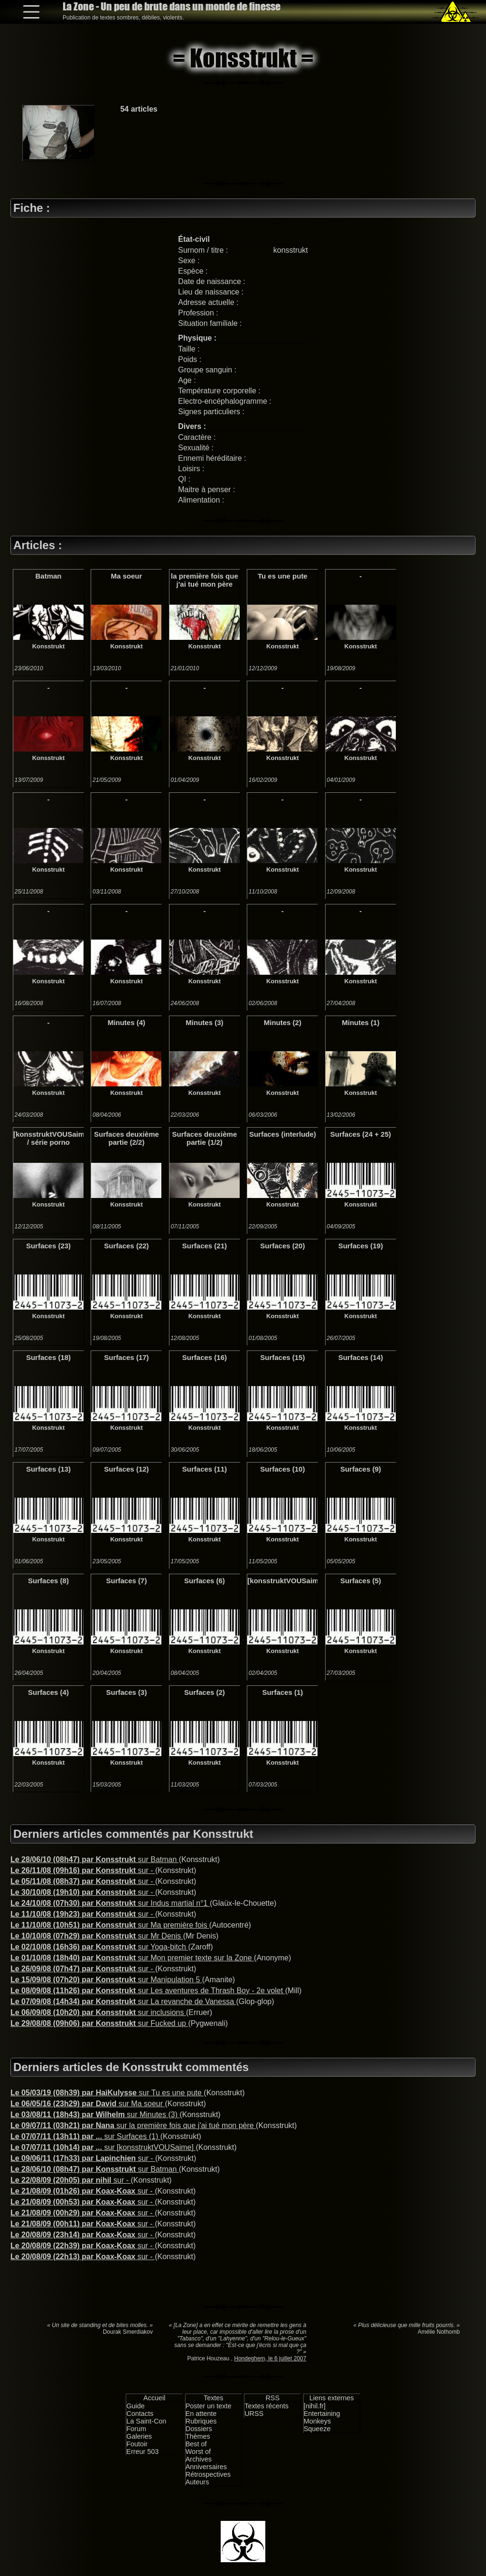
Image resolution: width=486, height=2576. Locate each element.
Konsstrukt (48, 646)
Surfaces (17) (126, 1357)
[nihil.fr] (315, 2406)
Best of (196, 2444)
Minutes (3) (204, 1022)
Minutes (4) (126, 1022)
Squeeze (317, 2429)
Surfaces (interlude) (282, 1134)
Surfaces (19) (360, 1246)
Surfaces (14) (360, 1357)
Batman (48, 576)
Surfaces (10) (282, 1469)
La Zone (171, 6)
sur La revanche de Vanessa (123, 2001)
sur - (82, 1870)
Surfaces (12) (126, 1469)
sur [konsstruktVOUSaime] (103, 2147)
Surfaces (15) (282, 1357)
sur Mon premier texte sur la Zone (132, 1958)
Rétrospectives (208, 2474)
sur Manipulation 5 (106, 1980)
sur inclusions (98, 2012)
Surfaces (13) (48, 1469)
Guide (135, 2406)
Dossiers (199, 2429)
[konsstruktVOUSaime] (282, 1581)
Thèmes (198, 2436)
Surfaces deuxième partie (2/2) (126, 1138)
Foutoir (137, 2444)
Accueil (154, 2398)
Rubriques (201, 2421)
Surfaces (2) (204, 1692)
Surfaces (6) (204, 1581)
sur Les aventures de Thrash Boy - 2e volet (147, 1991)
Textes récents (266, 2406)
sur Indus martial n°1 (110, 1903)
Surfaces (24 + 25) (360, 1134)
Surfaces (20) (282, 1246)
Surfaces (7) (126, 1581)
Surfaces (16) (204, 1357)
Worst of (198, 2451)
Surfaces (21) (204, 1246)
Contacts (139, 2413)
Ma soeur (126, 576)
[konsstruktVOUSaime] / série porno (48, 1138)
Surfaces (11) (204, 1469)
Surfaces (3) (126, 1692)
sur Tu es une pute (107, 2093)
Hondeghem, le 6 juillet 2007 (270, 2358)
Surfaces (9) (360, 1469)
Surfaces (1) (282, 1692)
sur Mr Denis (96, 1936)
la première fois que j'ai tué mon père (204, 580)
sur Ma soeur (87, 2104)
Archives (199, 2459)
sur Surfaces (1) (85, 2136)
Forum (136, 2429)
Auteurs (197, 2482)
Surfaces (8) (48, 1581)
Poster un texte (209, 2406)
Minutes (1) (360, 1022)
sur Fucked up (99, 2023)
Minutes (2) (282, 1022)
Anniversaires (206, 2467)
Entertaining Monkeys (322, 2417)
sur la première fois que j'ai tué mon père (133, 2125)
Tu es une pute (283, 576)
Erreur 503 (142, 2451)
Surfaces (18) (48, 1357)
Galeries (139, 2436)
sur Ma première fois (109, 1925)
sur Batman (94, 1859)
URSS (253, 2413)
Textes (214, 2398)
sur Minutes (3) (94, 2114)
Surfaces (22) (126, 1246)
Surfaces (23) (48, 1246)
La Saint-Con (146, 2421)
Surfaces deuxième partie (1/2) (204, 1138)
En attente (201, 2413)
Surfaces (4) (48, 1692)
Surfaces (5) (360, 1581)
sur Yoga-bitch (99, 1947)
